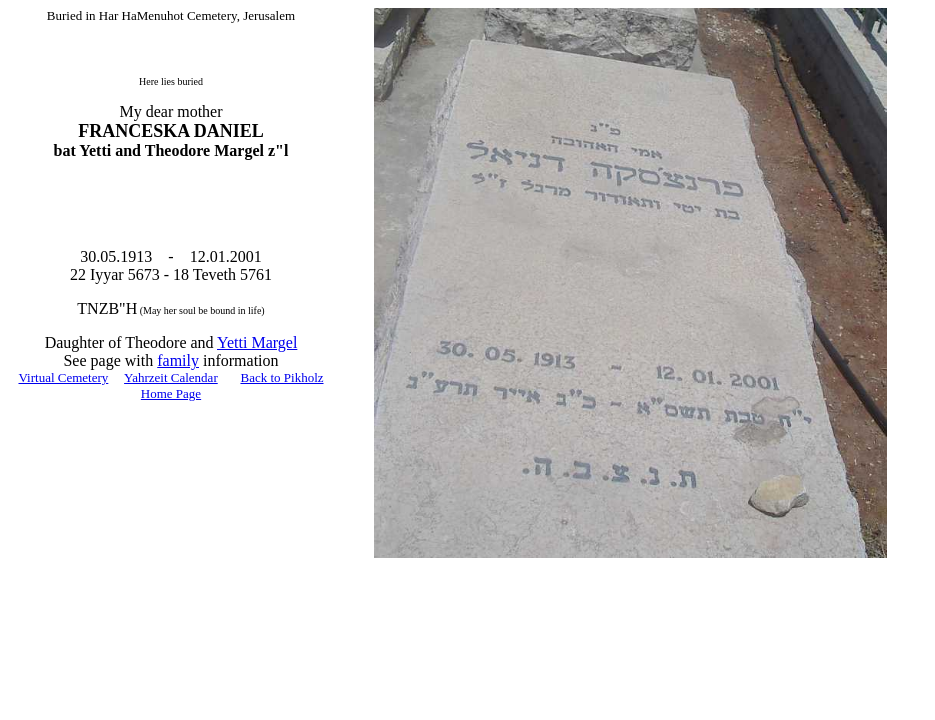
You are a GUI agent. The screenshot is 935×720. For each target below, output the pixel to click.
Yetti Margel (257, 342)
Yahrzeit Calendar (171, 377)
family (178, 360)
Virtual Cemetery (63, 377)
